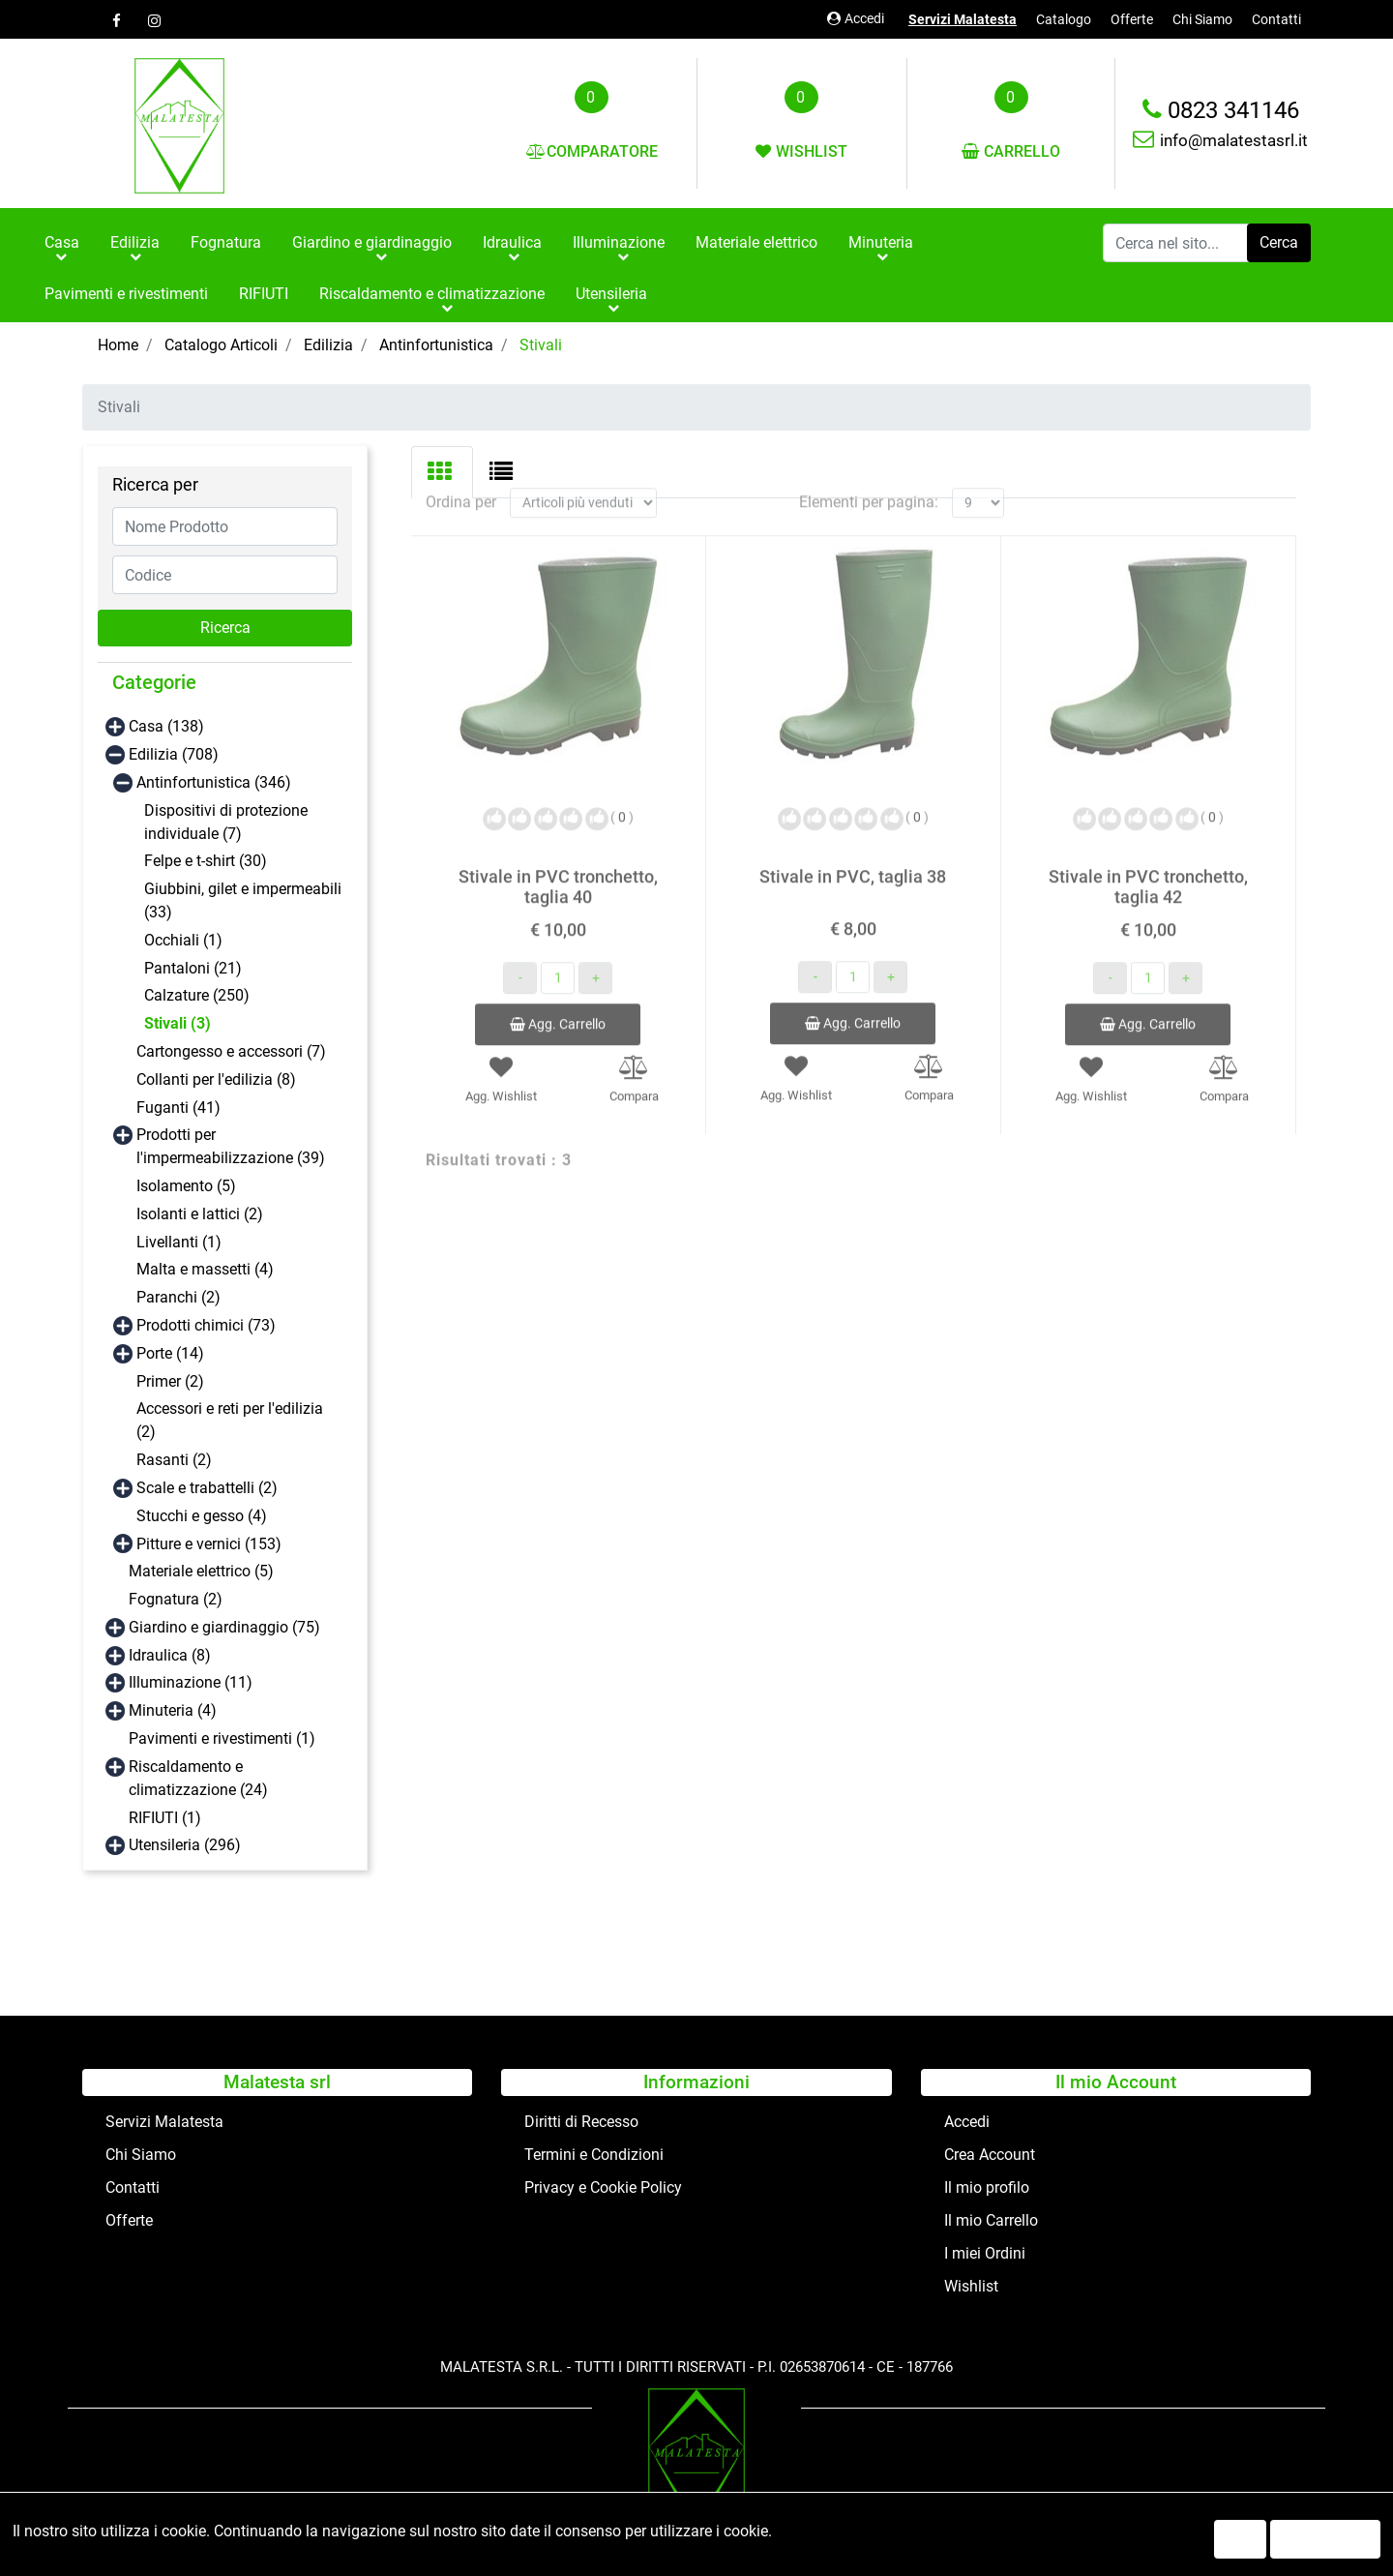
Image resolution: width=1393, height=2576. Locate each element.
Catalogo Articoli (221, 345)
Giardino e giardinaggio (372, 242)
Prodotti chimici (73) (206, 1325)
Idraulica (512, 242)
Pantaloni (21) (193, 968)
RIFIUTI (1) (165, 1818)
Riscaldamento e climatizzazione (432, 294)
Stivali (540, 345)
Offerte (1132, 19)
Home (118, 345)
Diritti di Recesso (581, 2121)
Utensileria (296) (185, 1845)
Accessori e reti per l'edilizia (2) (229, 1420)
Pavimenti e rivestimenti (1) (222, 1738)
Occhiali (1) (183, 940)
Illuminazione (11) (190, 1682)
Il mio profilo (986, 2187)
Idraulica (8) (170, 1655)
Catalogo (1063, 19)
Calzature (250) (197, 995)
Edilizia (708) (174, 754)
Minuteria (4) (173, 1710)
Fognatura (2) (175, 1599)
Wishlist (971, 2286)
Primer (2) (170, 1381)
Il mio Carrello (991, 2220)
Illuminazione (619, 242)
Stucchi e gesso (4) (201, 1516)
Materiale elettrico (756, 242)
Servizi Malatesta (962, 19)
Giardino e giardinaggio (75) (224, 1627)
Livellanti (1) (179, 1242)
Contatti (1276, 19)
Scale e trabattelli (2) (207, 1488)
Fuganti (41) (178, 1107)
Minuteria (880, 242)
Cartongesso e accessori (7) (231, 1051)
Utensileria (611, 294)
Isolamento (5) (186, 1186)
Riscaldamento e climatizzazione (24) (198, 1778)
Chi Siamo (1202, 19)
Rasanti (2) (174, 1460)
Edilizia (135, 242)
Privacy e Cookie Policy (603, 2187)
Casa (61, 242)
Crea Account (989, 2154)
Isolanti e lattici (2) (199, 1214)
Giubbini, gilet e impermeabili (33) (242, 900)
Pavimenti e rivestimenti (126, 294)
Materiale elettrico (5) (201, 1571)
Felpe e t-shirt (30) (205, 861)
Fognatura (226, 242)
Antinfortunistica (436, 345)
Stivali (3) (177, 1023)
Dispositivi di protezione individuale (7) (226, 822)
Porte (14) (170, 1353)
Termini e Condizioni (594, 2154)
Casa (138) (166, 726)
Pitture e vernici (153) (209, 1544)
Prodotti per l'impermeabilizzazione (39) (230, 1146)
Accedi (855, 18)
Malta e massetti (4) (205, 1269)
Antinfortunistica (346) (213, 782)
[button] (1279, 243)
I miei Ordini (984, 2253)
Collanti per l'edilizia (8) (216, 1079)
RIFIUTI (263, 294)
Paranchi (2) (178, 1297)
